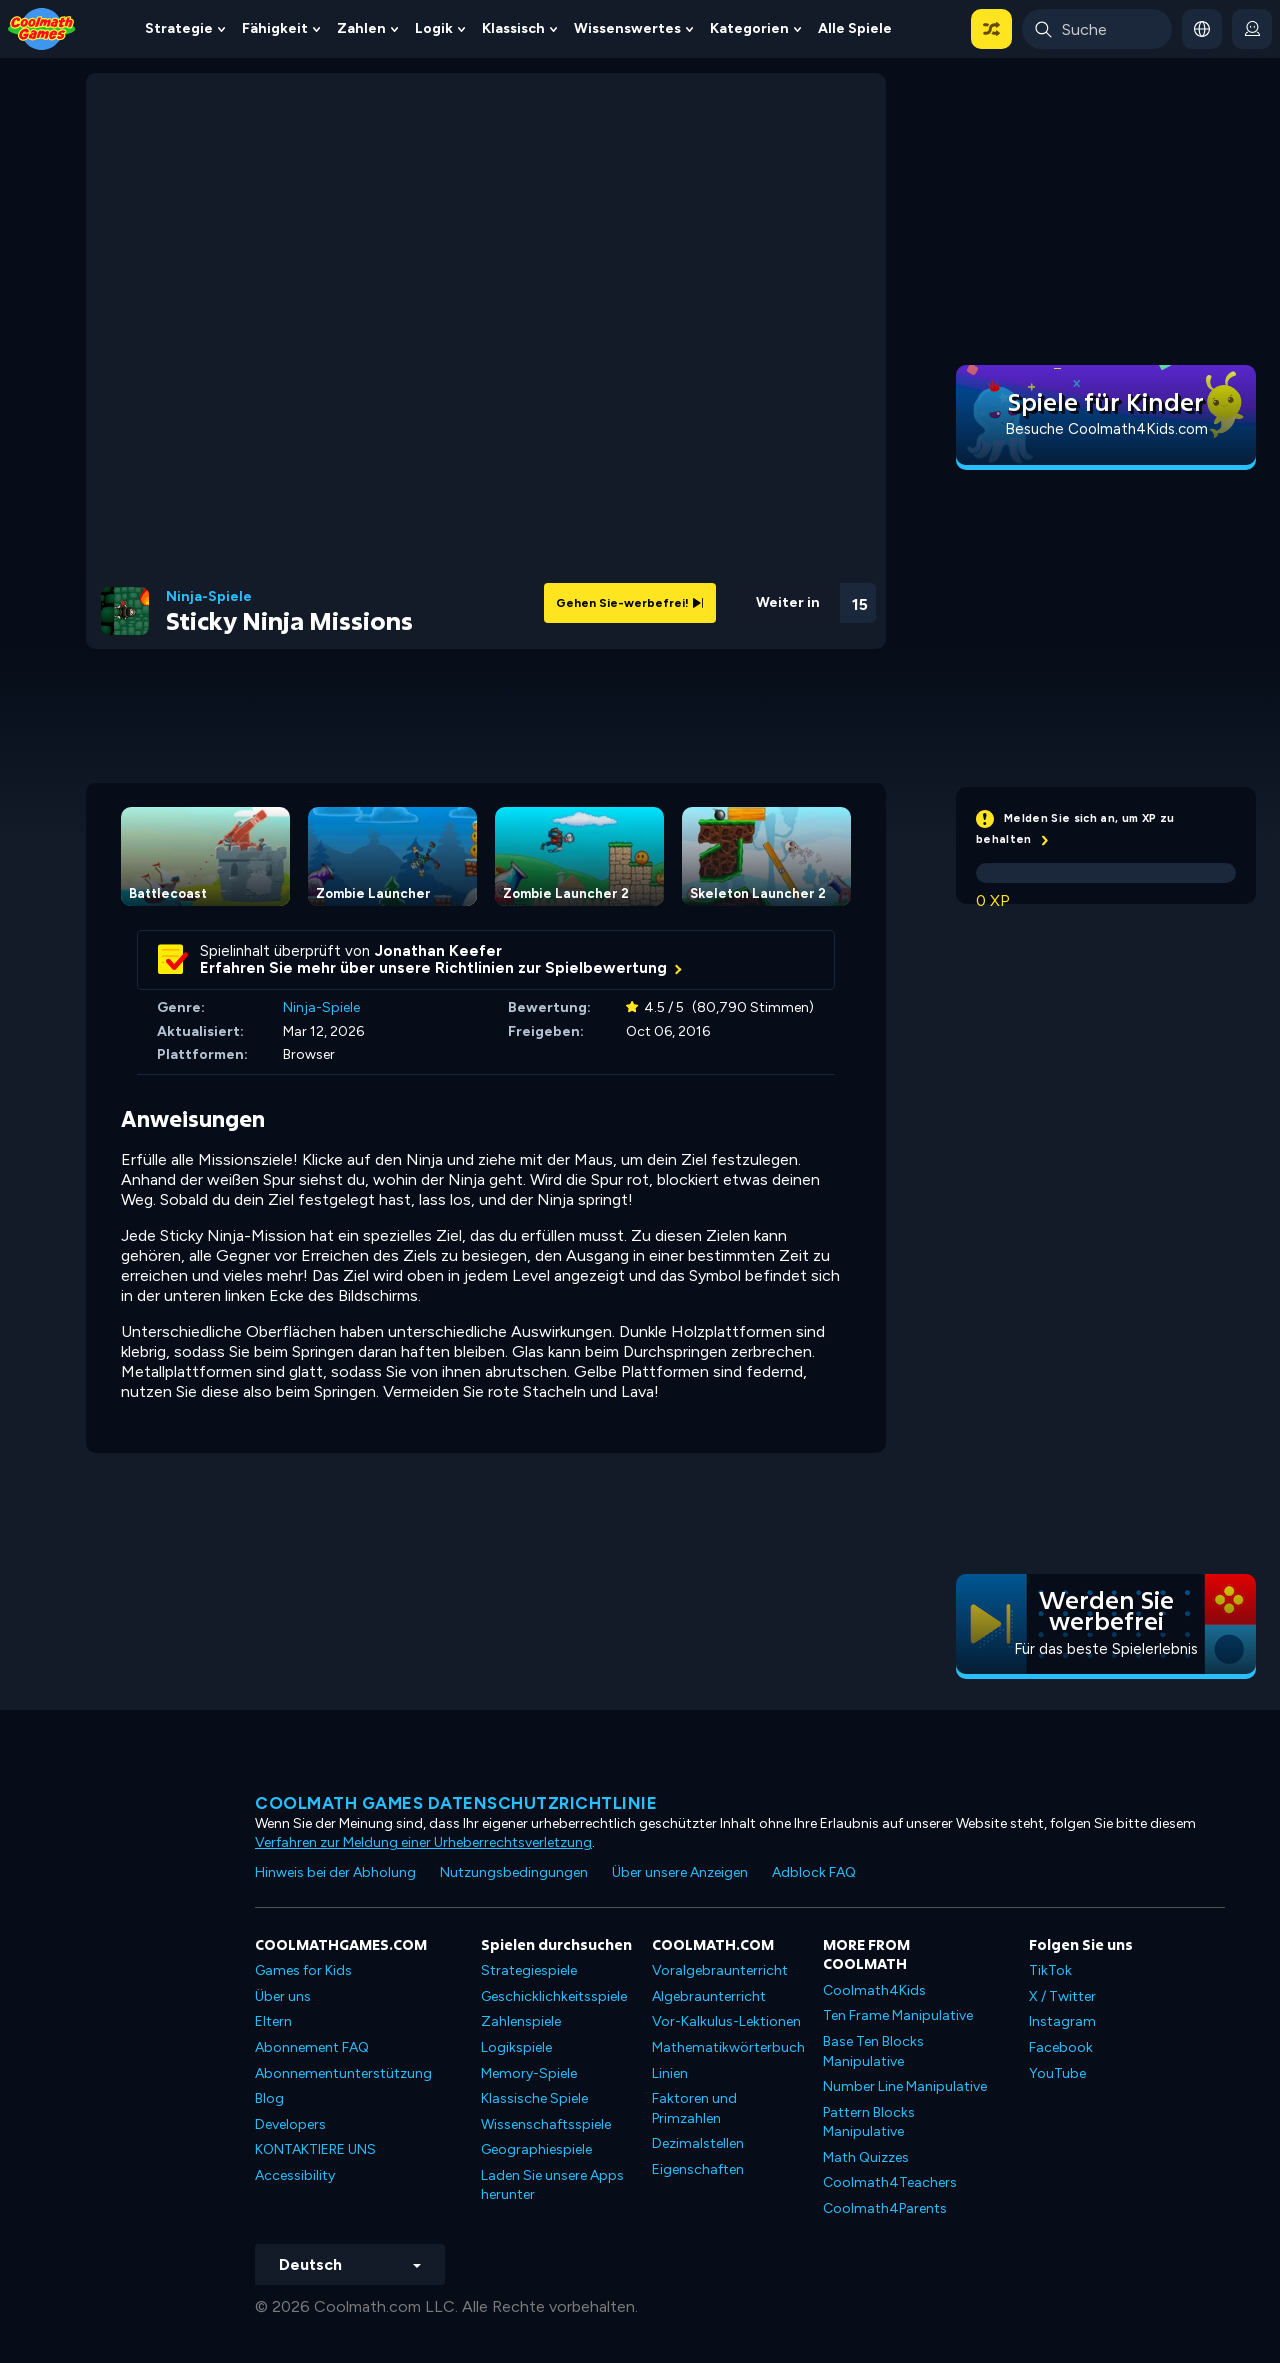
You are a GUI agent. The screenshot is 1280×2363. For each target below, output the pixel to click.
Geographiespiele (536, 2149)
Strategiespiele (529, 1970)
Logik (434, 28)
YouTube (1057, 2073)
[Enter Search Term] (1097, 29)
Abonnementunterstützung (343, 2073)
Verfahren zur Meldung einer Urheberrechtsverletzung (423, 1842)
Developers (290, 2124)
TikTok (1050, 1970)
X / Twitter (1062, 1996)
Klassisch (513, 28)
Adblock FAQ (814, 1872)
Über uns (283, 1996)
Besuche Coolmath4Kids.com (1106, 429)
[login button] (1252, 29)
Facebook (1061, 2047)
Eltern (273, 2021)
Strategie (179, 28)
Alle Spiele (855, 28)
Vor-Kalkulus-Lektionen (726, 2021)
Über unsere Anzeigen (680, 1872)
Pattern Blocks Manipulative (869, 2122)
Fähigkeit (275, 28)
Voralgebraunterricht (720, 1970)
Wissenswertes (627, 28)
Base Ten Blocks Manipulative (873, 2051)
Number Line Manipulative (905, 2086)
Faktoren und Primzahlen (694, 2108)
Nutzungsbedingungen (514, 1872)
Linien (670, 2073)
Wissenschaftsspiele (546, 2124)
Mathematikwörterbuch (728, 2047)
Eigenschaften (698, 2169)
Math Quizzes (866, 2157)
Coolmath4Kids (874, 1990)
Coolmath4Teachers (890, 2182)
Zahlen (361, 28)
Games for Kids (303, 1970)
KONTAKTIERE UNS (315, 2149)
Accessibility (295, 2175)
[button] (991, 29)
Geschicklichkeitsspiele (554, 1996)
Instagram (1062, 2021)
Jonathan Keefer (438, 951)
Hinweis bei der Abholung (335, 1872)
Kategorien (749, 28)
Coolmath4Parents (885, 2208)
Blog (269, 2098)
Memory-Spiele (529, 2073)
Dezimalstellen (698, 2143)
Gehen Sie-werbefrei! (630, 603)
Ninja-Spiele (209, 597)
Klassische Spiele (534, 2098)
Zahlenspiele (521, 2021)
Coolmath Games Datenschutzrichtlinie (456, 1803)
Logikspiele (516, 2047)
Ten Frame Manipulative (898, 2015)
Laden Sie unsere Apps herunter (552, 2185)
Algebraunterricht (709, 1996)
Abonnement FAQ (312, 2047)
